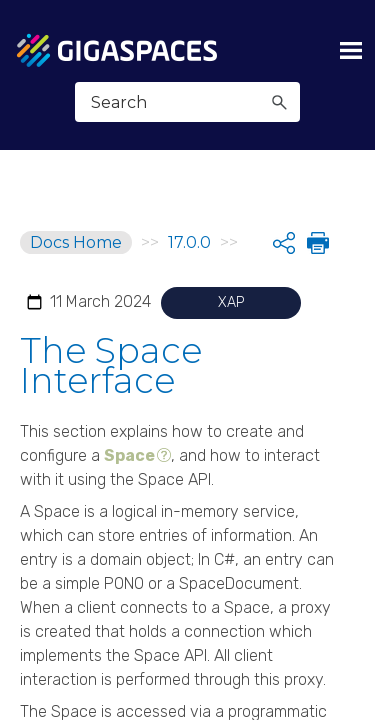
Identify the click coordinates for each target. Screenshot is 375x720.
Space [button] (129, 455)
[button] (279, 102)
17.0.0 (189, 242)
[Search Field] (187, 102)
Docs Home (76, 242)
